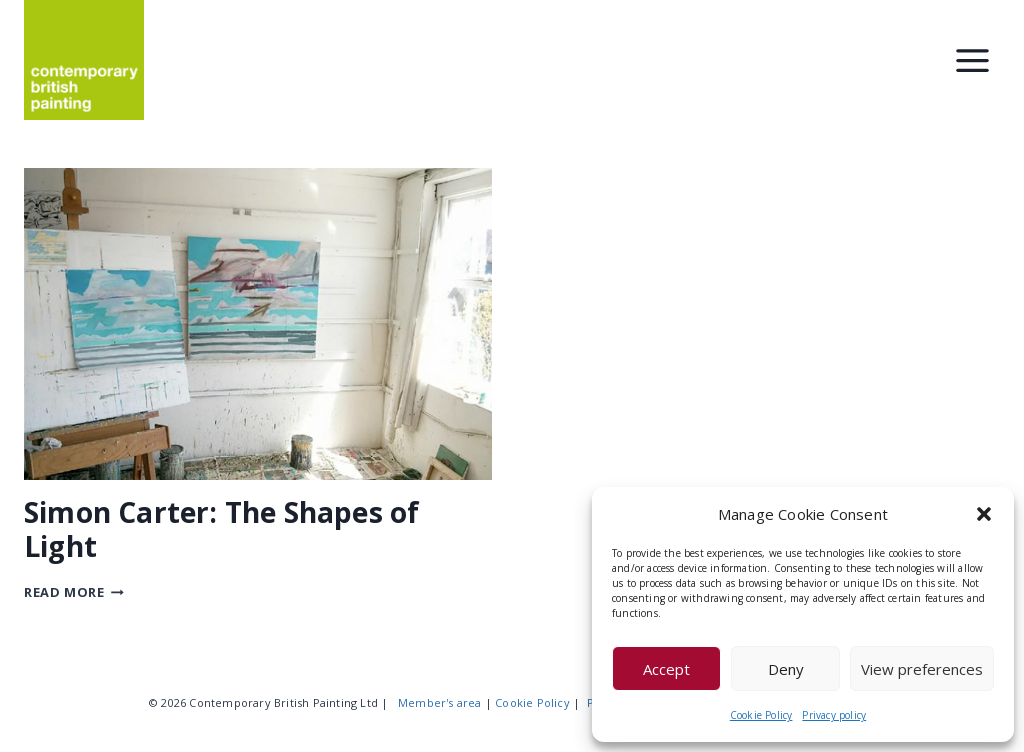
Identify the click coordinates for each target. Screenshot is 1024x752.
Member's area (440, 702)
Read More (74, 592)
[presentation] (258, 324)
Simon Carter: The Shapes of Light (221, 529)
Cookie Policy (761, 715)
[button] (984, 514)
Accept (666, 669)
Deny (786, 669)
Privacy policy (834, 715)
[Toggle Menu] (972, 60)
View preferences (922, 669)
